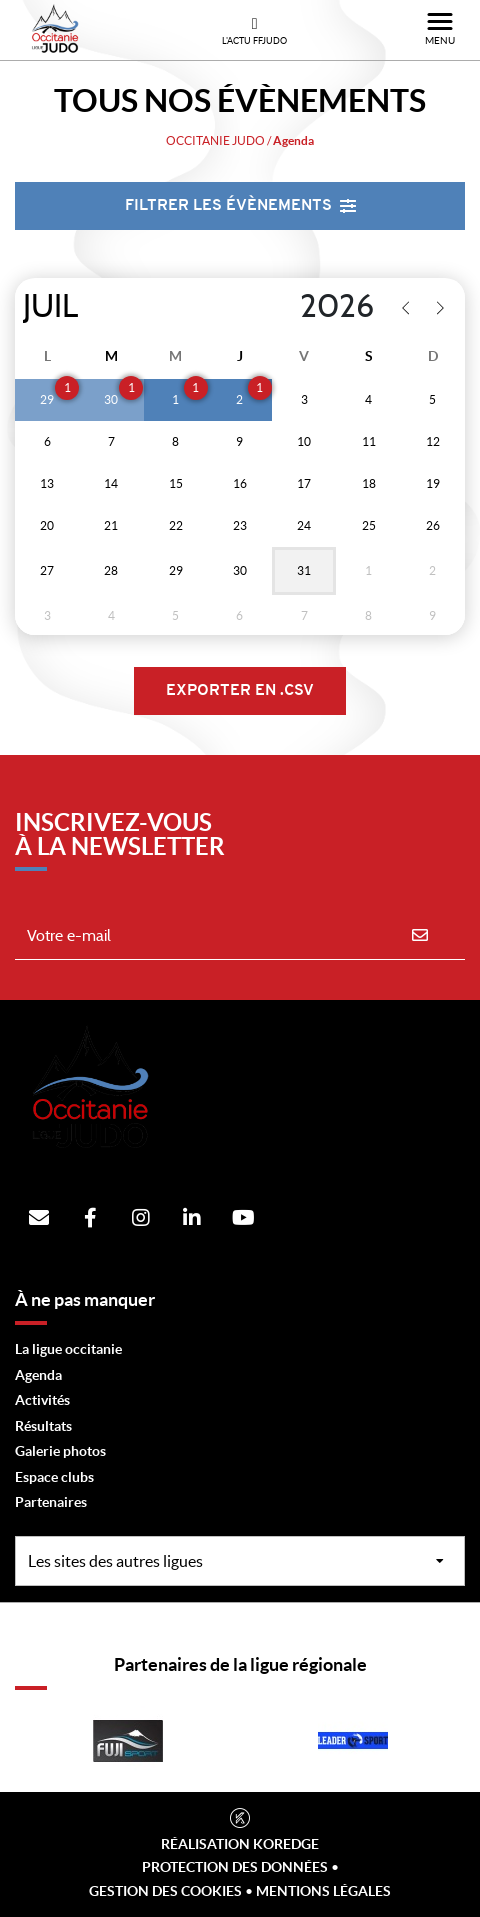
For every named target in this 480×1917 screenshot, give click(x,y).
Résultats (43, 1426)
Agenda (38, 1375)
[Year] (297, 307)
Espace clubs (54, 1477)
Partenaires (51, 1502)
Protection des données (235, 1867)
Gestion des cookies (165, 1891)
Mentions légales (323, 1891)
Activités (42, 1400)
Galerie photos (60, 1451)
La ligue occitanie (68, 1349)
